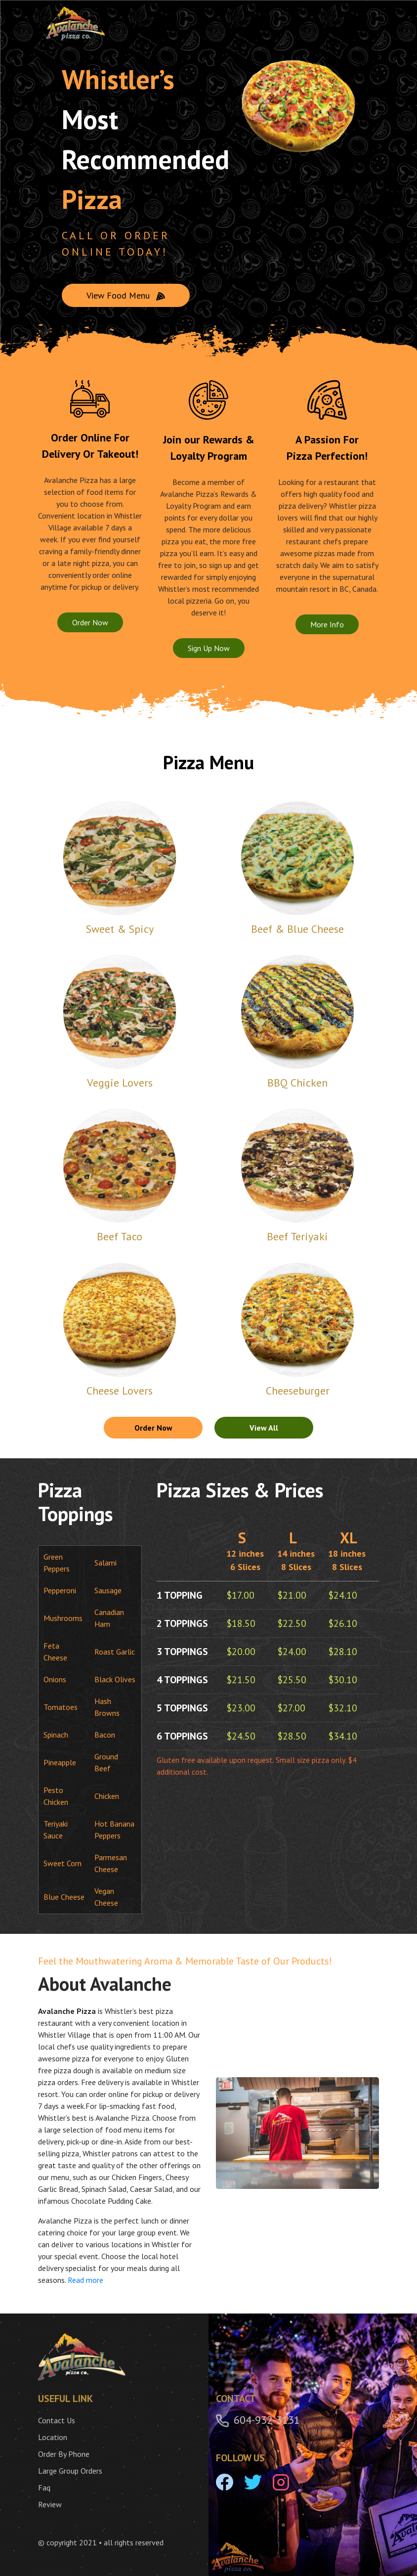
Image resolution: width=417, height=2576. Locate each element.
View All (264, 1428)
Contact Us (56, 2420)
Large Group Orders (70, 2471)
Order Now (90, 622)
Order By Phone (63, 2454)
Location (52, 2437)
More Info (327, 624)
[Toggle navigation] (363, 23)
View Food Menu (125, 295)
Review (50, 2504)
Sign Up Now (209, 648)
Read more (85, 2280)
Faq (44, 2487)
